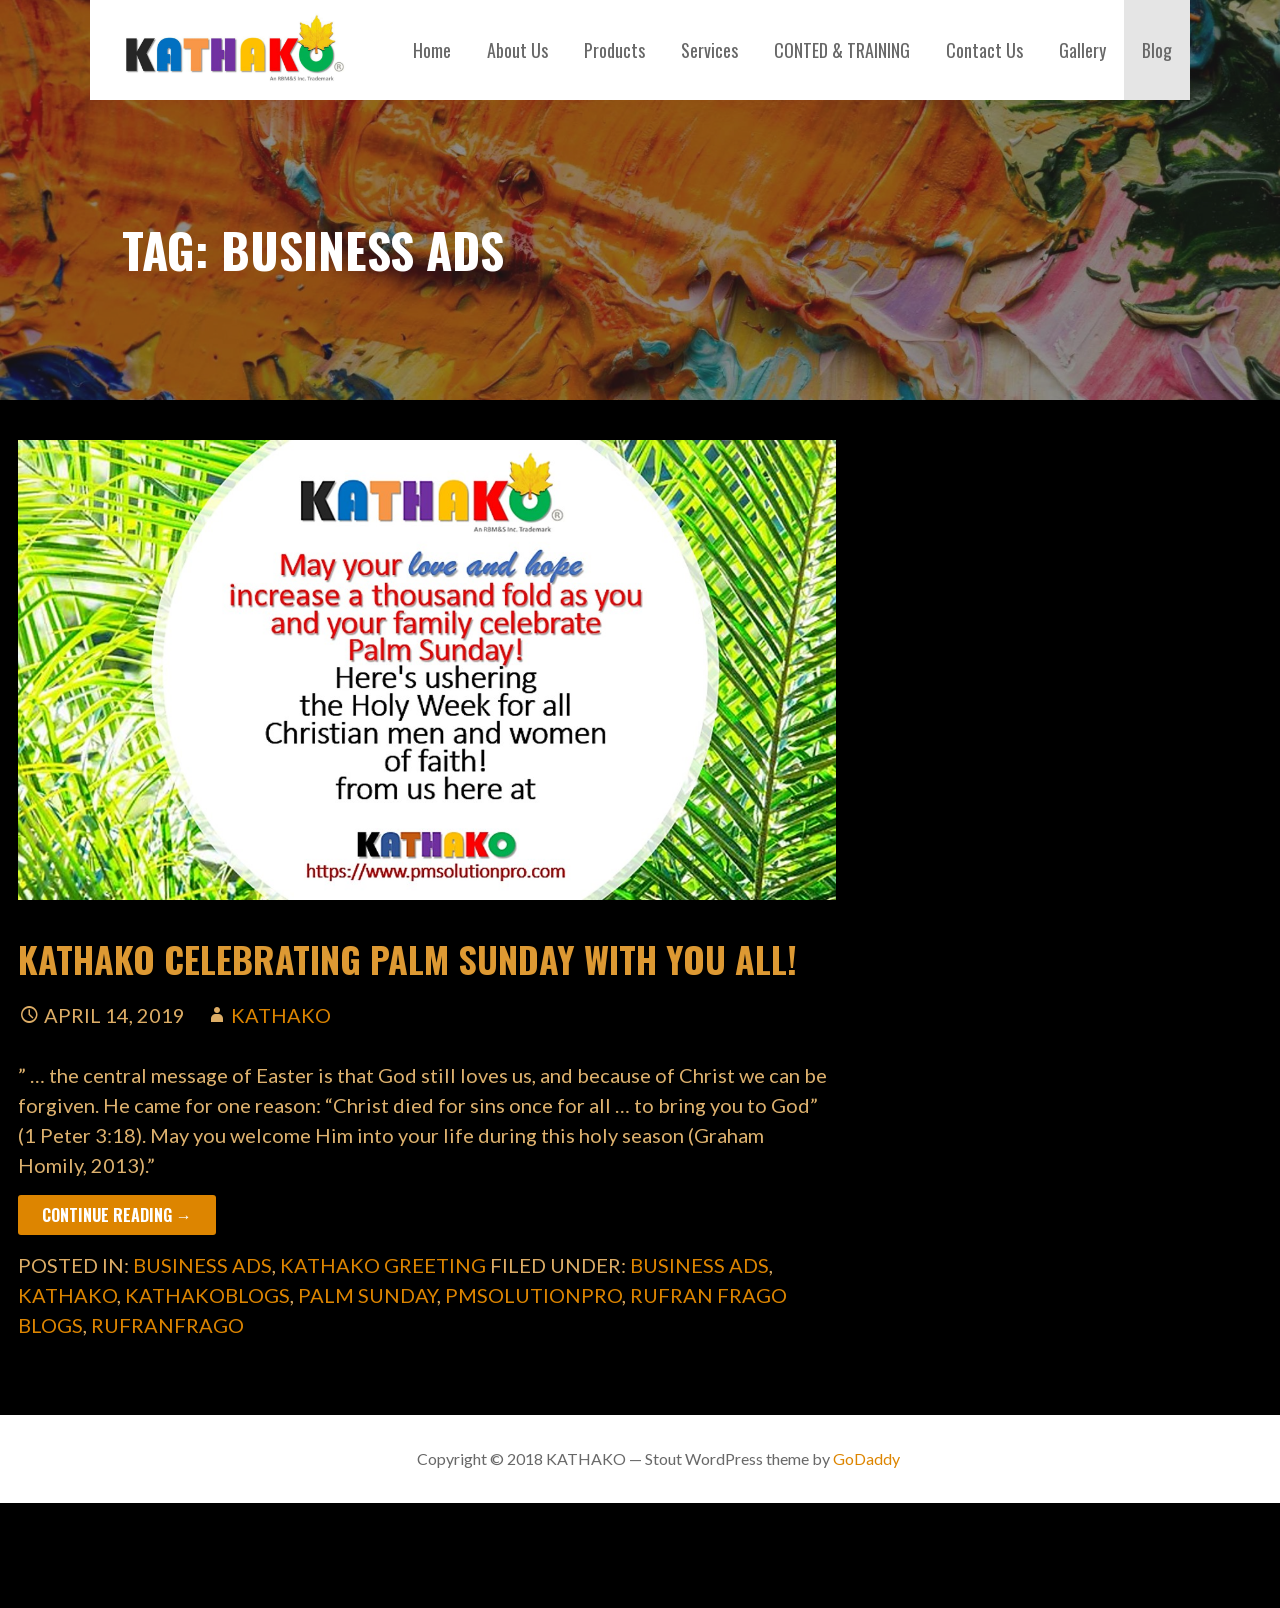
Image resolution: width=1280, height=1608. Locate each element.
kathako (281, 1015)
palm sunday (367, 1295)
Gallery (1082, 50)
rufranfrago (167, 1325)
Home (432, 50)
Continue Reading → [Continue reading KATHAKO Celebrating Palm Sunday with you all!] (117, 1215)
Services (709, 50)
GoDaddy (866, 1458)
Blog (1157, 50)
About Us (517, 50)
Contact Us (984, 50)
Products (614, 50)
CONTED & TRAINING (842, 50)
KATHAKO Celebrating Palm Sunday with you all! (407, 958)
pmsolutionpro (533, 1295)
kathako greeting (383, 1265)
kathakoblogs (207, 1295)
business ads (202, 1265)
